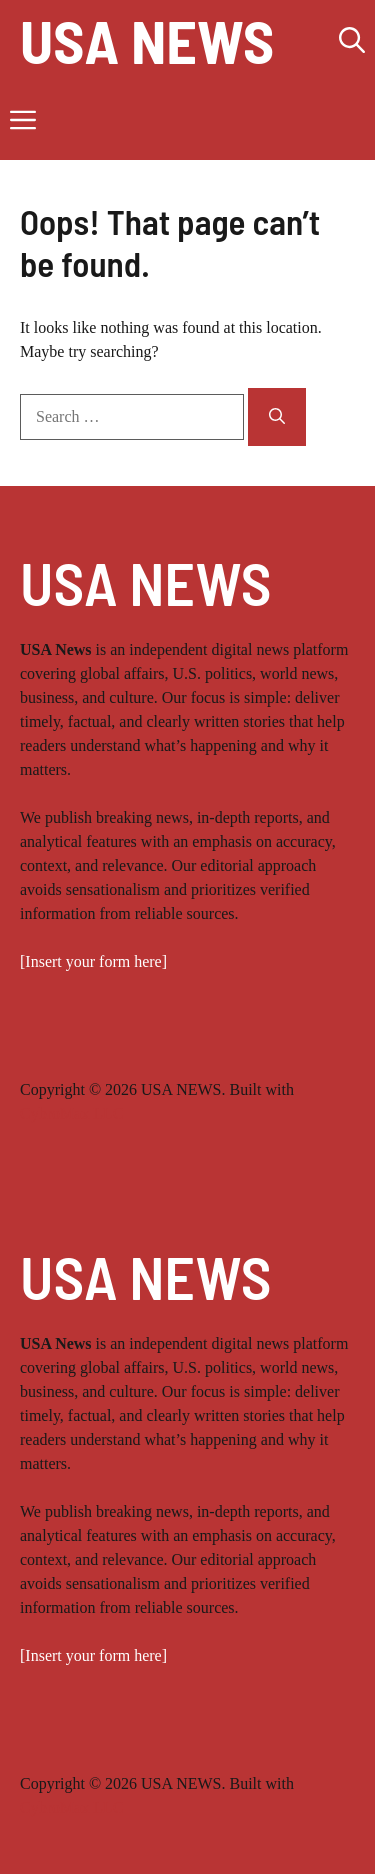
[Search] (277, 417)
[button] (352, 40)
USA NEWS (147, 40)
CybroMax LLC (72, 1113)
